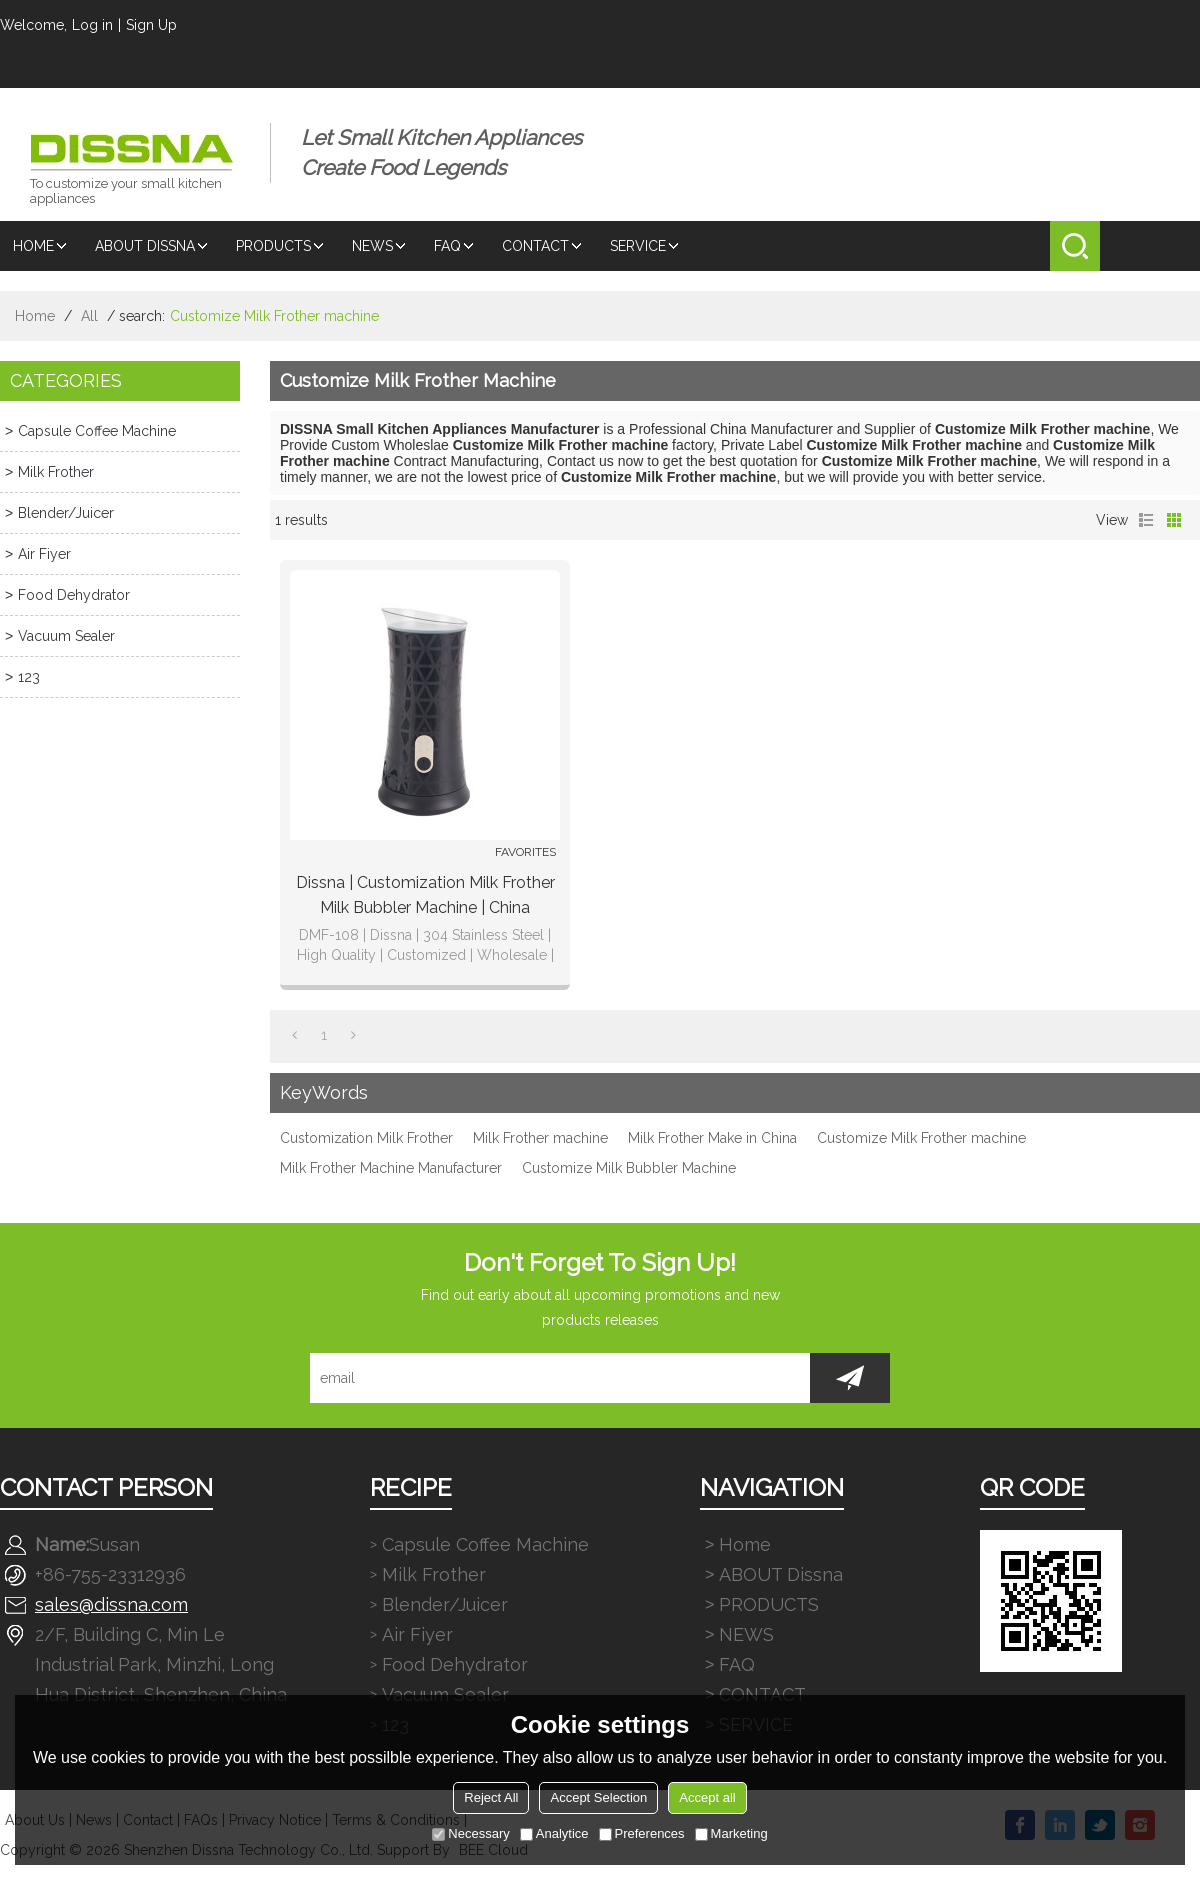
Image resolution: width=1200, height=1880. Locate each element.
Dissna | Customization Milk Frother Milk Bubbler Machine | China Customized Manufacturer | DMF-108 (425, 896)
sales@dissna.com (111, 1604)
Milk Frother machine (540, 1138)
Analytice (554, 1833)
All (89, 316)
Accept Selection (598, 1797)
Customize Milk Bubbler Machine (629, 1168)
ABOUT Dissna (152, 246)
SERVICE (645, 246)
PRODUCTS (281, 246)
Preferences (642, 1833)
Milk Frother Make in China (712, 1138)
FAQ (455, 246)
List (1146, 520)
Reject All (491, 1797)
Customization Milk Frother (366, 1138)
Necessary (470, 1833)
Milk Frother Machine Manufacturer (391, 1168)
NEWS (380, 246)
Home (41, 246)
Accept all (707, 1797)
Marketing (731, 1833)
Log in (92, 25)
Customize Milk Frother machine (921, 1138)
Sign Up (151, 25)
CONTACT (543, 246)
